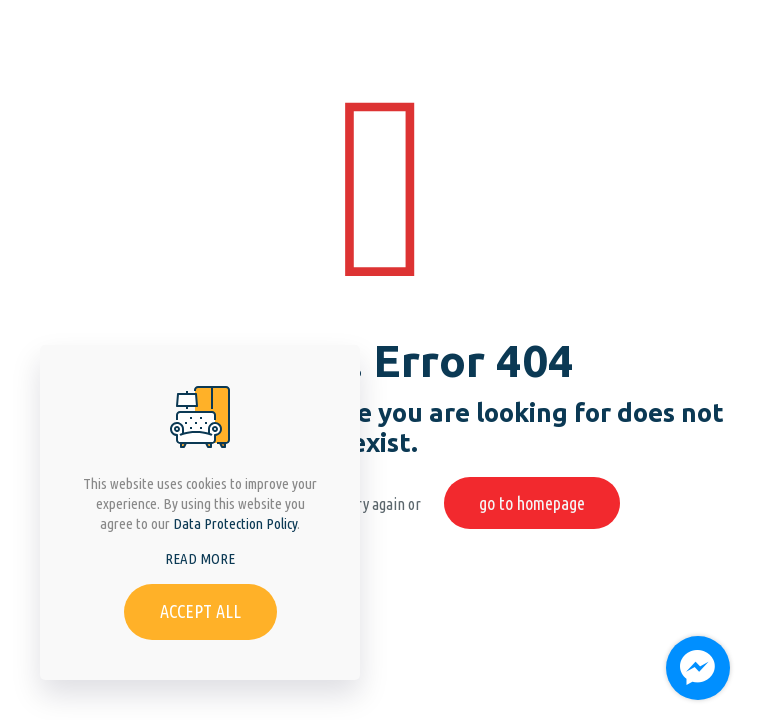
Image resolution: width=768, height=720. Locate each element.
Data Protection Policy (235, 523)
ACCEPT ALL (200, 611)
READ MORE (200, 558)
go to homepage (532, 503)
